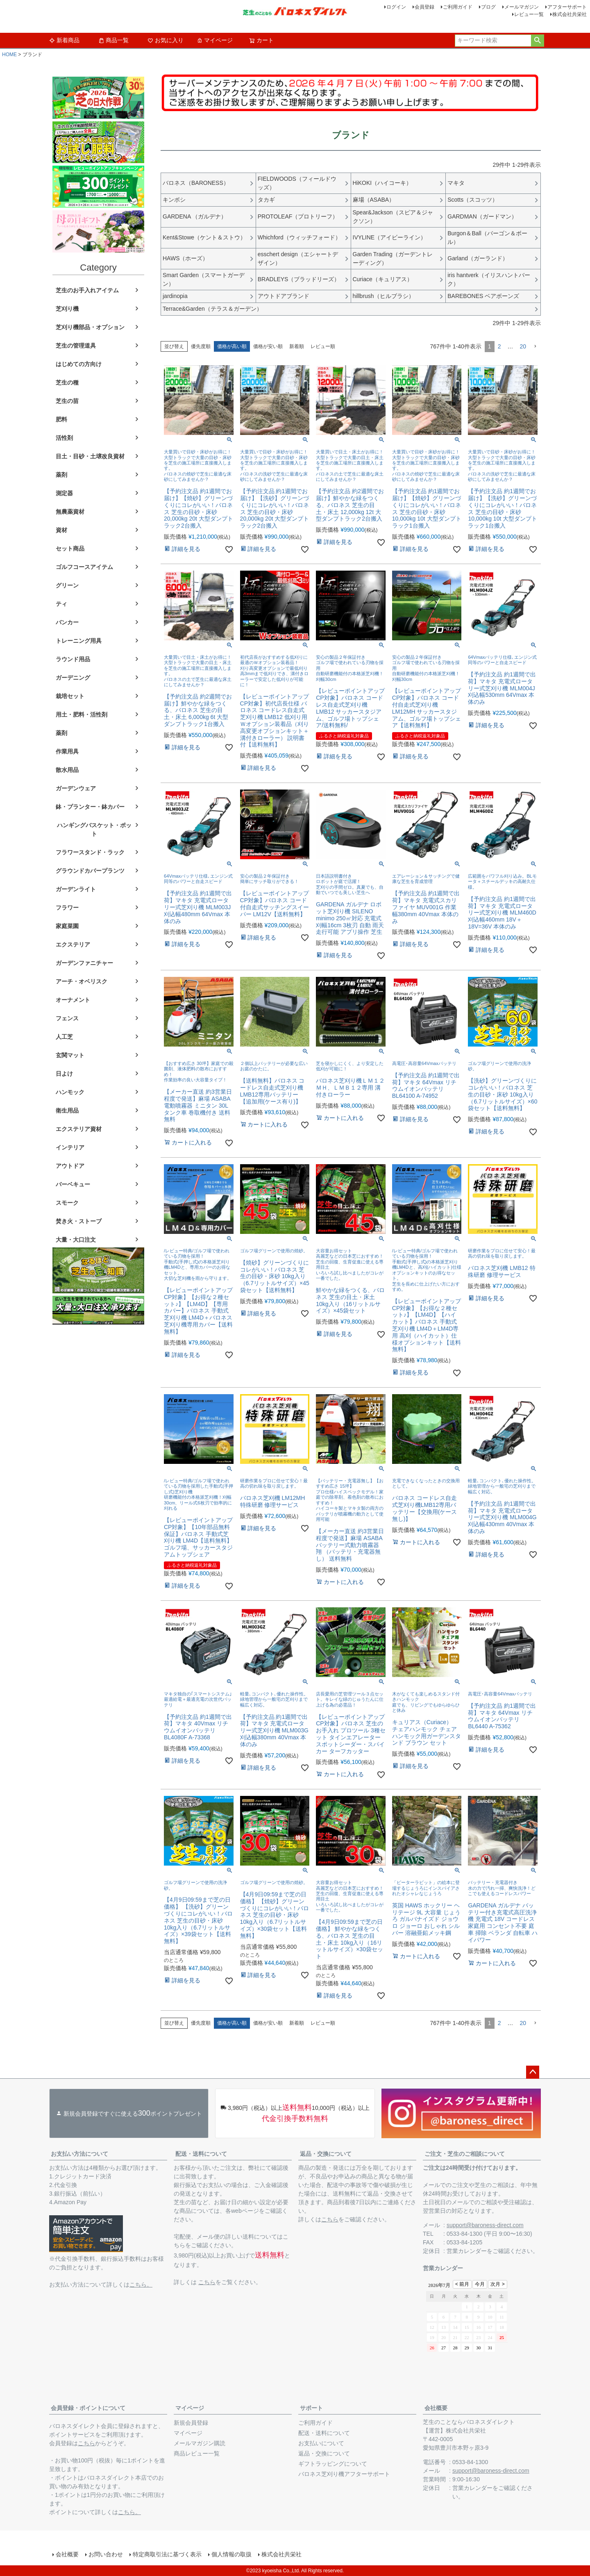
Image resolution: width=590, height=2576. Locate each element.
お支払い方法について (79, 2153)
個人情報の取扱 (231, 2554)
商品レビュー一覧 (197, 2453)
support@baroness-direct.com (485, 2225)
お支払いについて (321, 2443)
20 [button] (523, 346)
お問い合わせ (105, 2554)
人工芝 (64, 1036)
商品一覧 (113, 40)
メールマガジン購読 (199, 2443)
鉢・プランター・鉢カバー (90, 806)
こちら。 (140, 2284)
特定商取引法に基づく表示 (167, 2554)
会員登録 (424, 7)
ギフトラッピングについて (332, 2463)
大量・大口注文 (76, 1239)
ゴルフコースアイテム (84, 567)
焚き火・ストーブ (79, 1221)
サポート (311, 2408)
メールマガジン (521, 7)
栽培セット (70, 696)
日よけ (64, 1073)
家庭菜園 (67, 926)
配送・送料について (201, 2153)
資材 (61, 530)
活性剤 (64, 438)
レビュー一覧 (529, 14)
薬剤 (61, 474)
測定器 (64, 493)
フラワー (67, 907)
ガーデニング (73, 677)
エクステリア (73, 944)
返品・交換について (326, 2153)
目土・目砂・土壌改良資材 (90, 456)
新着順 (296, 346)
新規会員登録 (191, 2422)
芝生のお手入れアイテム (87, 290)
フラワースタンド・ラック (90, 852)
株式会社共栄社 (569, 14)
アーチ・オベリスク (81, 981)
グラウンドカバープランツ (90, 870)
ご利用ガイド (457, 7)
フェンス (67, 1018)
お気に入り (166, 40)
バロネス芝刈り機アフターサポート (344, 2474)
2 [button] (499, 346)
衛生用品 (67, 1110)
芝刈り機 (67, 308)
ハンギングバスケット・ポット (94, 829)
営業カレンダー (467, 2251)
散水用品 (67, 770)
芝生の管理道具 (76, 345)
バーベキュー (73, 1184)
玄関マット (70, 1055)
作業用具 (67, 751)
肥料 (61, 419)
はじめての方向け (79, 364)
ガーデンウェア (76, 788)
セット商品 (70, 548)
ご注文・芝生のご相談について (464, 2153)
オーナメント (73, 1000)
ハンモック (70, 1092)
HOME (9, 54)
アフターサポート (567, 7)
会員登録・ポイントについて (88, 2408)
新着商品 (64, 40)
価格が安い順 (268, 346)
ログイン (396, 7)
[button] (535, 347)
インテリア (70, 1147)
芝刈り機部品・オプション (90, 327)
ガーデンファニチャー (84, 963)
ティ (61, 604)
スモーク (67, 1202)
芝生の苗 (67, 401)
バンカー (67, 622)
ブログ (488, 7)
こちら (207, 2282)
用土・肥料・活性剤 (81, 714)
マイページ (215, 40)
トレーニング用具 (79, 640)
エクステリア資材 (79, 1129)
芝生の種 (67, 382)
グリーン (67, 585)
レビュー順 (323, 346)
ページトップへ (532, 2072)
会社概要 (435, 2408)
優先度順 (201, 346)
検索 (537, 40)
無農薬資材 (70, 511)
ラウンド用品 (73, 659)
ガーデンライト (76, 889)
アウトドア (70, 1166)
